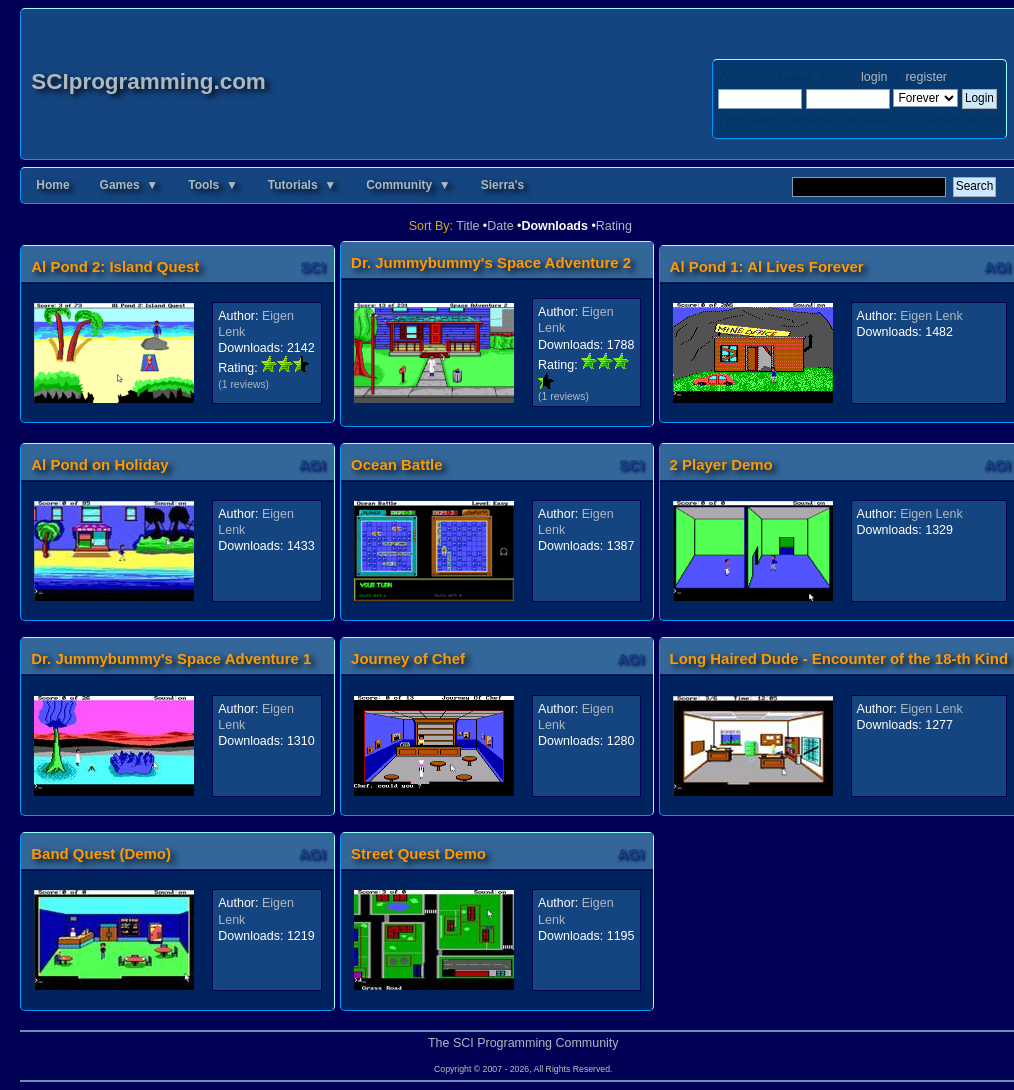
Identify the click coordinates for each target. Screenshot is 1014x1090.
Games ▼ (129, 185)
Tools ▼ (213, 185)
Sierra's (503, 185)
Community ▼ (408, 185)
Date (500, 226)
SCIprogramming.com (148, 81)
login (874, 77)
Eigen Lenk (931, 316)
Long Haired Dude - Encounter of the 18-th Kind (839, 658)
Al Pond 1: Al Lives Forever (767, 266)
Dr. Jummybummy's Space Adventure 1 (171, 658)
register (925, 77)
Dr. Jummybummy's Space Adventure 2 (491, 262)
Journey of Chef (408, 658)
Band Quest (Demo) (101, 853)
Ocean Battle (397, 464)
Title (467, 226)
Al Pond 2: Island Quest (115, 266)
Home (52, 185)
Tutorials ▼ (302, 185)
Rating (614, 226)
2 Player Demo (721, 464)
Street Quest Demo (418, 853)
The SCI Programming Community (523, 1043)
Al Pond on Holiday (99, 464)
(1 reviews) (243, 384)
